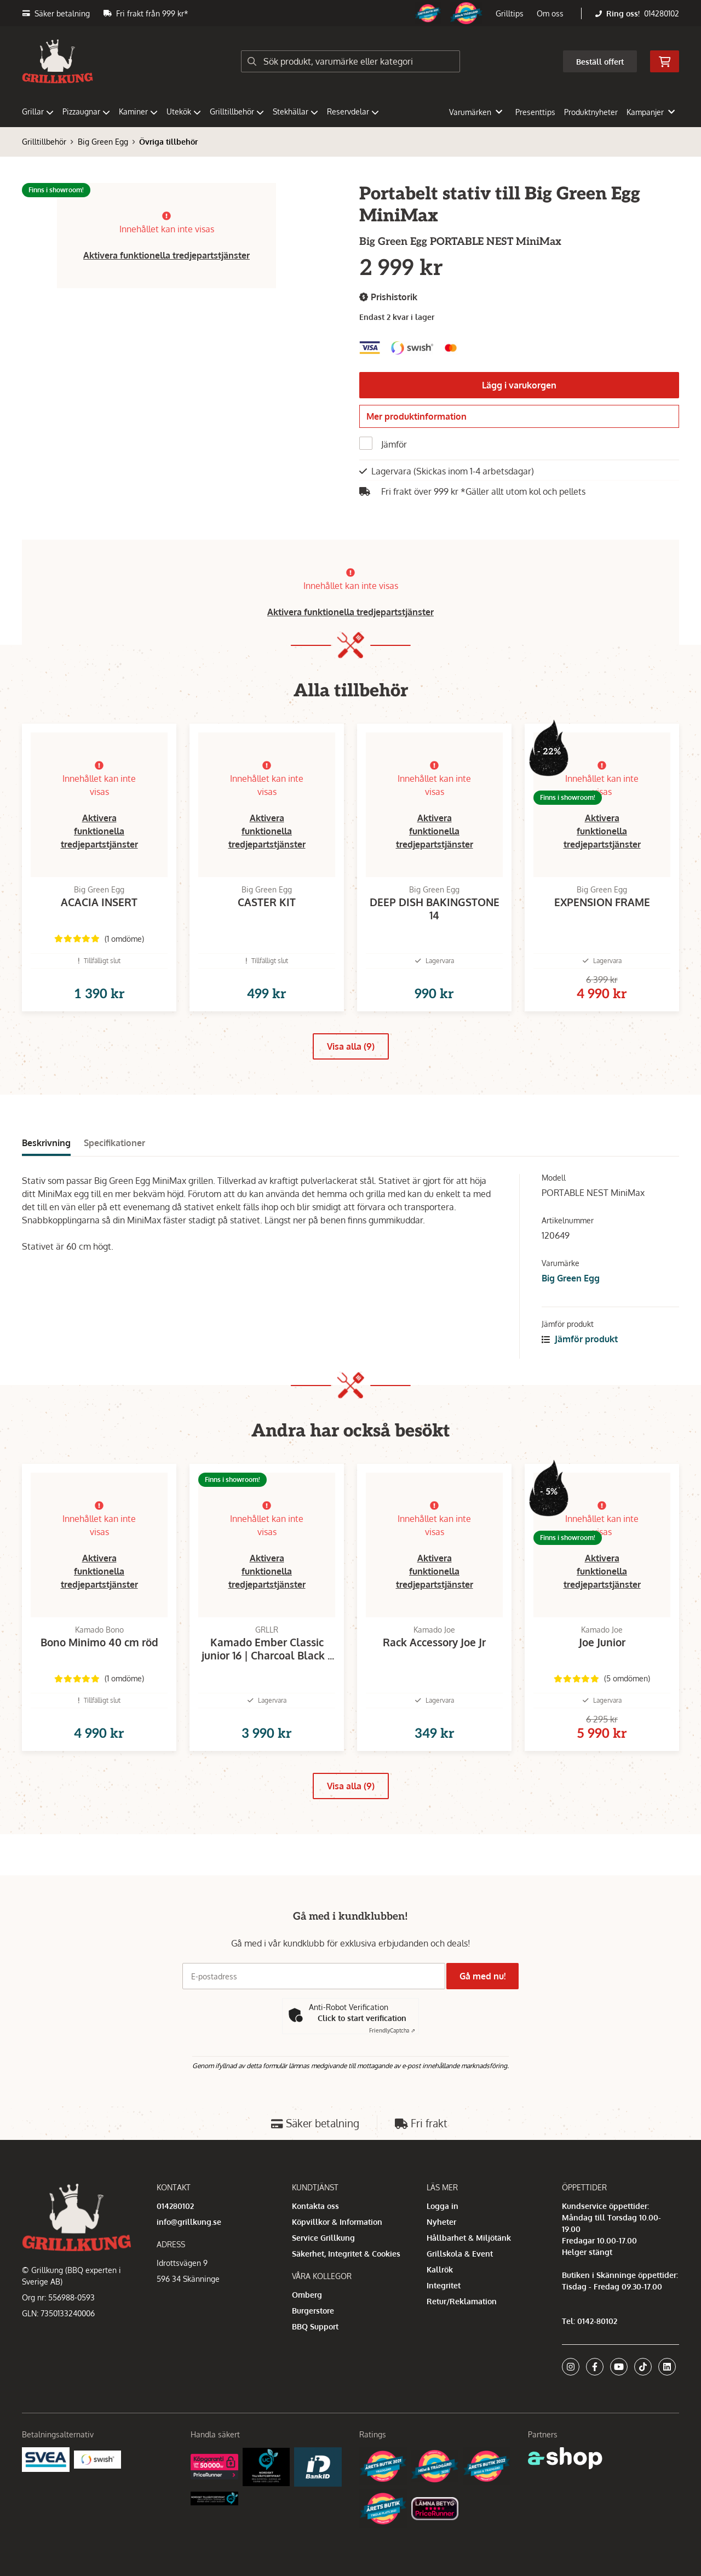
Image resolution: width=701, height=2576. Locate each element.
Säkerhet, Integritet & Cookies (346, 2253)
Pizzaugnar (86, 111)
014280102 (661, 13)
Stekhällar (295, 111)
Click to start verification (362, 2018)
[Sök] (350, 61)
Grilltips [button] (510, 13)
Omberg (307, 2294)
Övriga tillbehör (168, 141)
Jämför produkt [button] (580, 1362)
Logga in (442, 2206)
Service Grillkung (323, 2237)
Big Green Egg (103, 141)
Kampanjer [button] (651, 112)
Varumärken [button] (475, 112)
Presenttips (535, 112)
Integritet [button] (444, 2285)
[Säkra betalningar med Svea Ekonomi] (46, 2459)
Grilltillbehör (237, 111)
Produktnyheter (591, 112)
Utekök (183, 111)
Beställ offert (600, 61)
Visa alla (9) (351, 1069)
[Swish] (98, 2459)
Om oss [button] (550, 13)
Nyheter (441, 2221)
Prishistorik (388, 297)
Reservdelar (353, 111)
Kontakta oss (315, 2206)
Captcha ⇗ (392, 2030)
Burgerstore (313, 2310)
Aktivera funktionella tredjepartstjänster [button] (166, 255)
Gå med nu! (486, 1976)
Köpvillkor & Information (337, 2221)
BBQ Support (315, 2326)
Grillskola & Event (460, 2253)
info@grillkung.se (189, 2221)
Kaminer (138, 111)
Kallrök (440, 2269)
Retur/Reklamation (462, 2301)
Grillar (38, 111)
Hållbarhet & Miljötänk (469, 2237)
